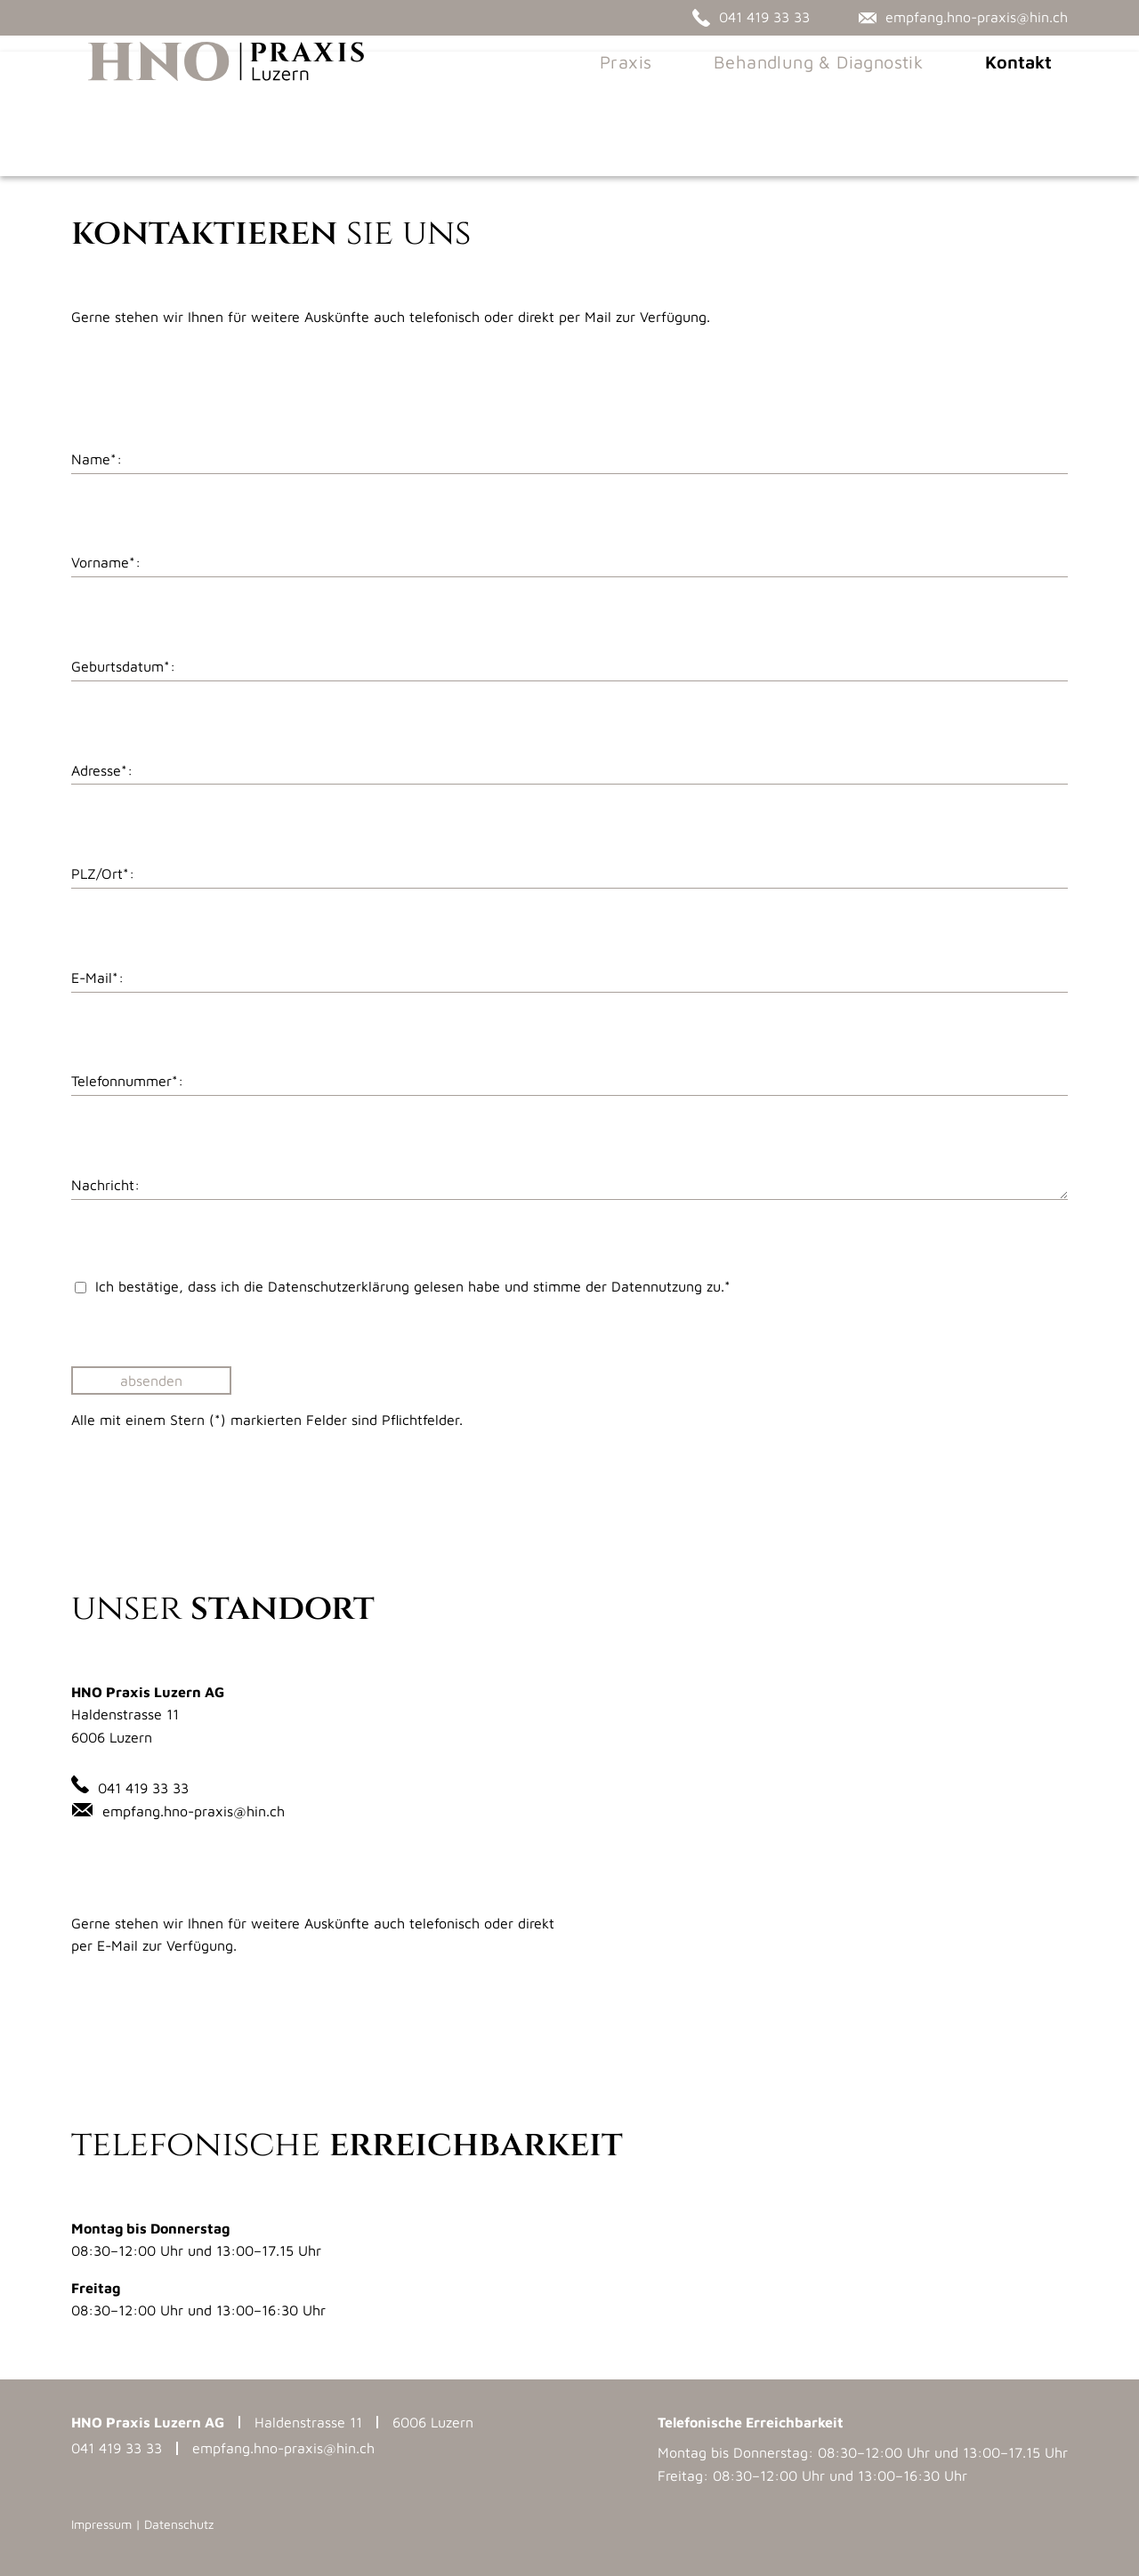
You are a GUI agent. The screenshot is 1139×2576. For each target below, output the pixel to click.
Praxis (641, 97)
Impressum (101, 2524)
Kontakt (1034, 97)
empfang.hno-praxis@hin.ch (193, 1811)
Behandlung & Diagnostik (834, 97)
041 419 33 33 (143, 1788)
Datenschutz (179, 2524)
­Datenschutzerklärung (338, 1286)
